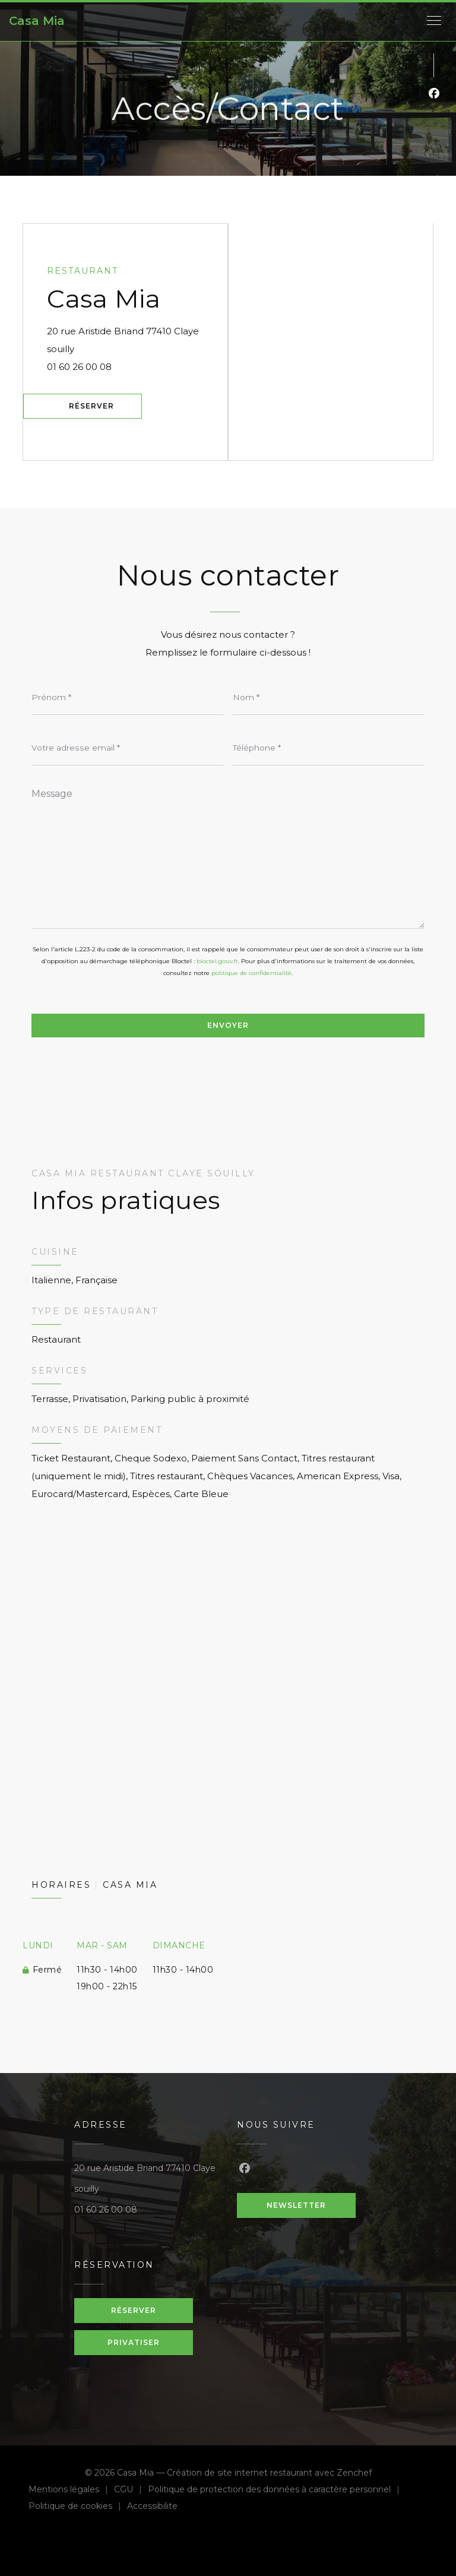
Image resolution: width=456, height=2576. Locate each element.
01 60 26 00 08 (79, 366)
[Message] (227, 854)
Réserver (91, 405)
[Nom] (329, 697)
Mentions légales (71, 2491)
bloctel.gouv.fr (217, 961)
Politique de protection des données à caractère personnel (274, 2491)
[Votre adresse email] (127, 747)
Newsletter (296, 2205)
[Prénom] (127, 697)
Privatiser (133, 2342)
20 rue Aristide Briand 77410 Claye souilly (128, 340)
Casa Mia (37, 21)
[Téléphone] (329, 747)
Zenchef (354, 2472)
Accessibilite (152, 2507)
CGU (131, 2491)
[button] (434, 21)
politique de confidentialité (251, 973)
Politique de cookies (77, 2507)
